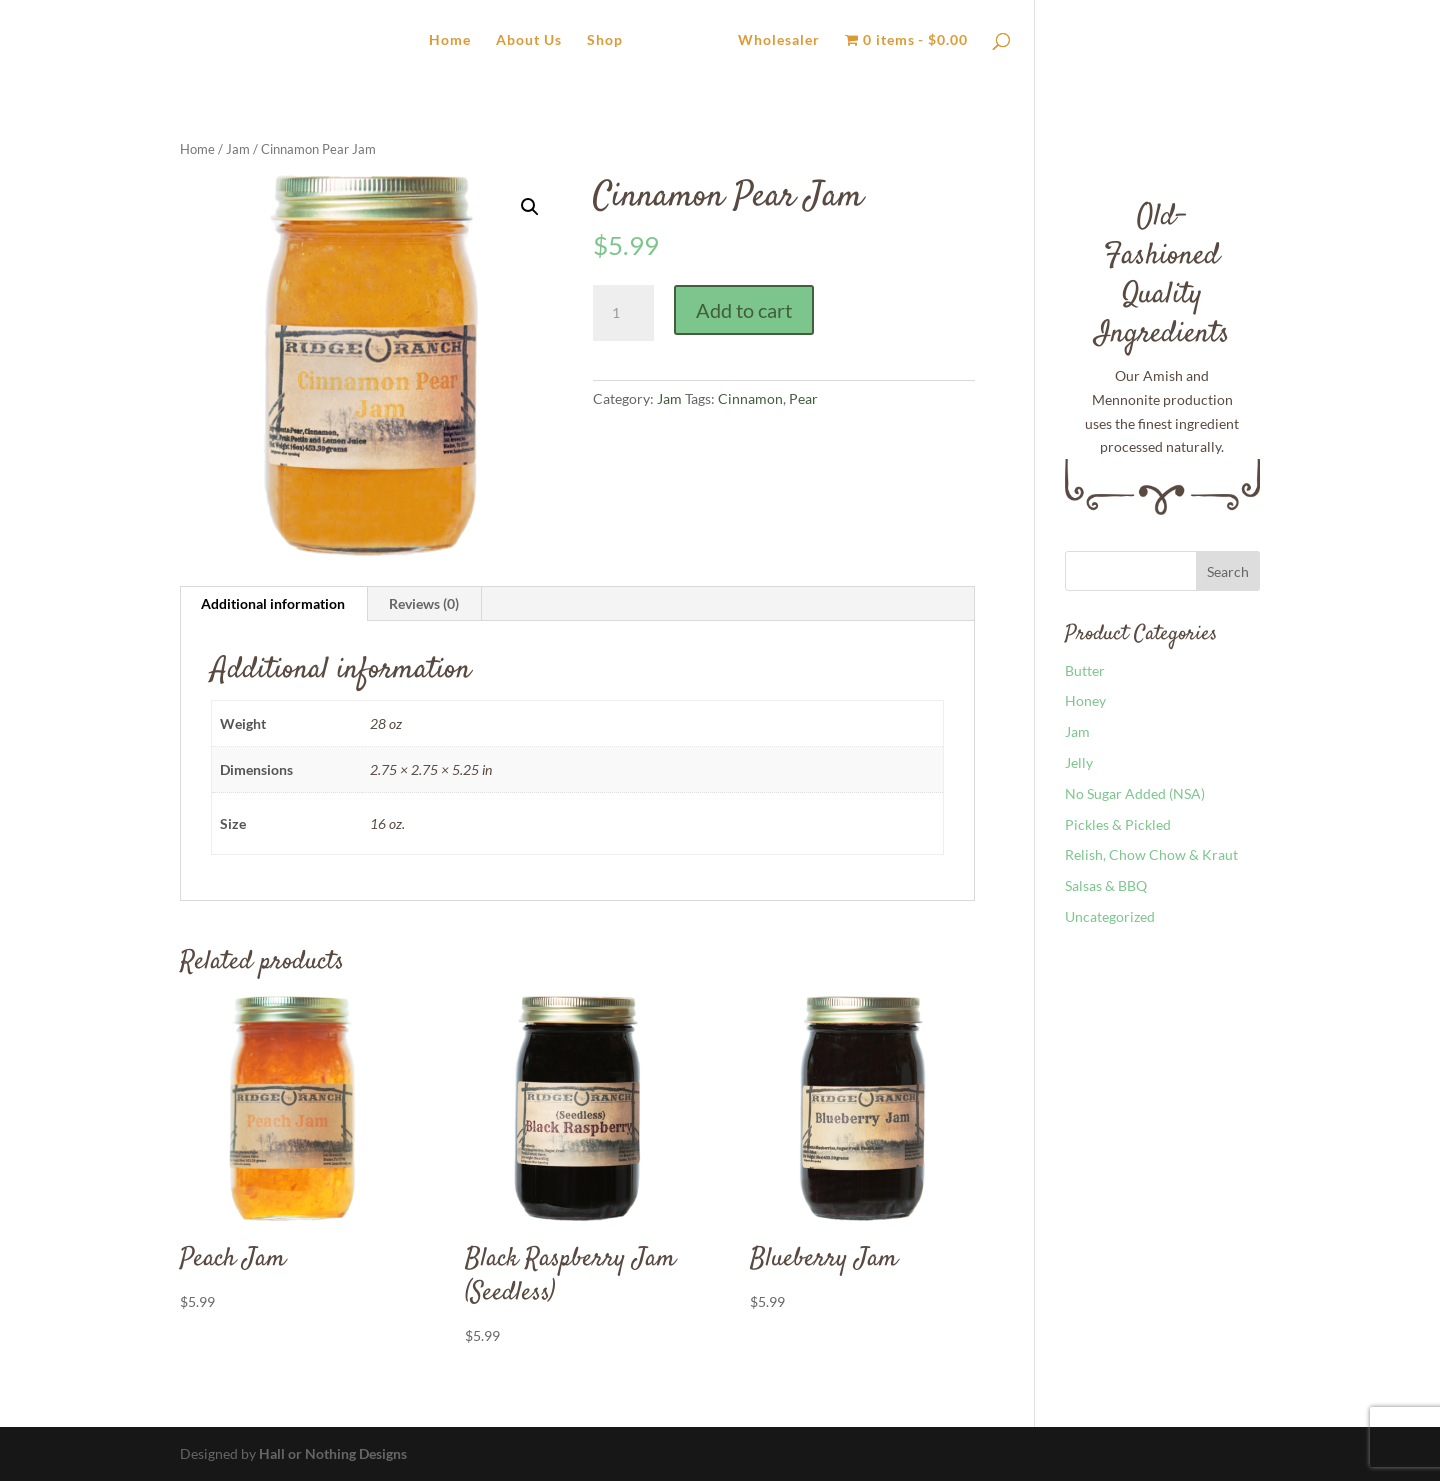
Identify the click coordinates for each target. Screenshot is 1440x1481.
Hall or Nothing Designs (333, 1453)
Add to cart (744, 310)
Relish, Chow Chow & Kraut (1151, 854)
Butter (1085, 670)
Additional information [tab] (273, 603)
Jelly (1079, 762)
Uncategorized (1110, 916)
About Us (529, 40)
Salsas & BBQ (1106, 885)
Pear (803, 398)
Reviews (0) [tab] (424, 603)
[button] (530, 207)
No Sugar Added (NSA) (1135, 793)
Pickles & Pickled (1118, 824)
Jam (238, 149)
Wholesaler (779, 40)
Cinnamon (750, 398)
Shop (605, 40)
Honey (1085, 700)
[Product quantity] (623, 313)
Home (450, 40)
